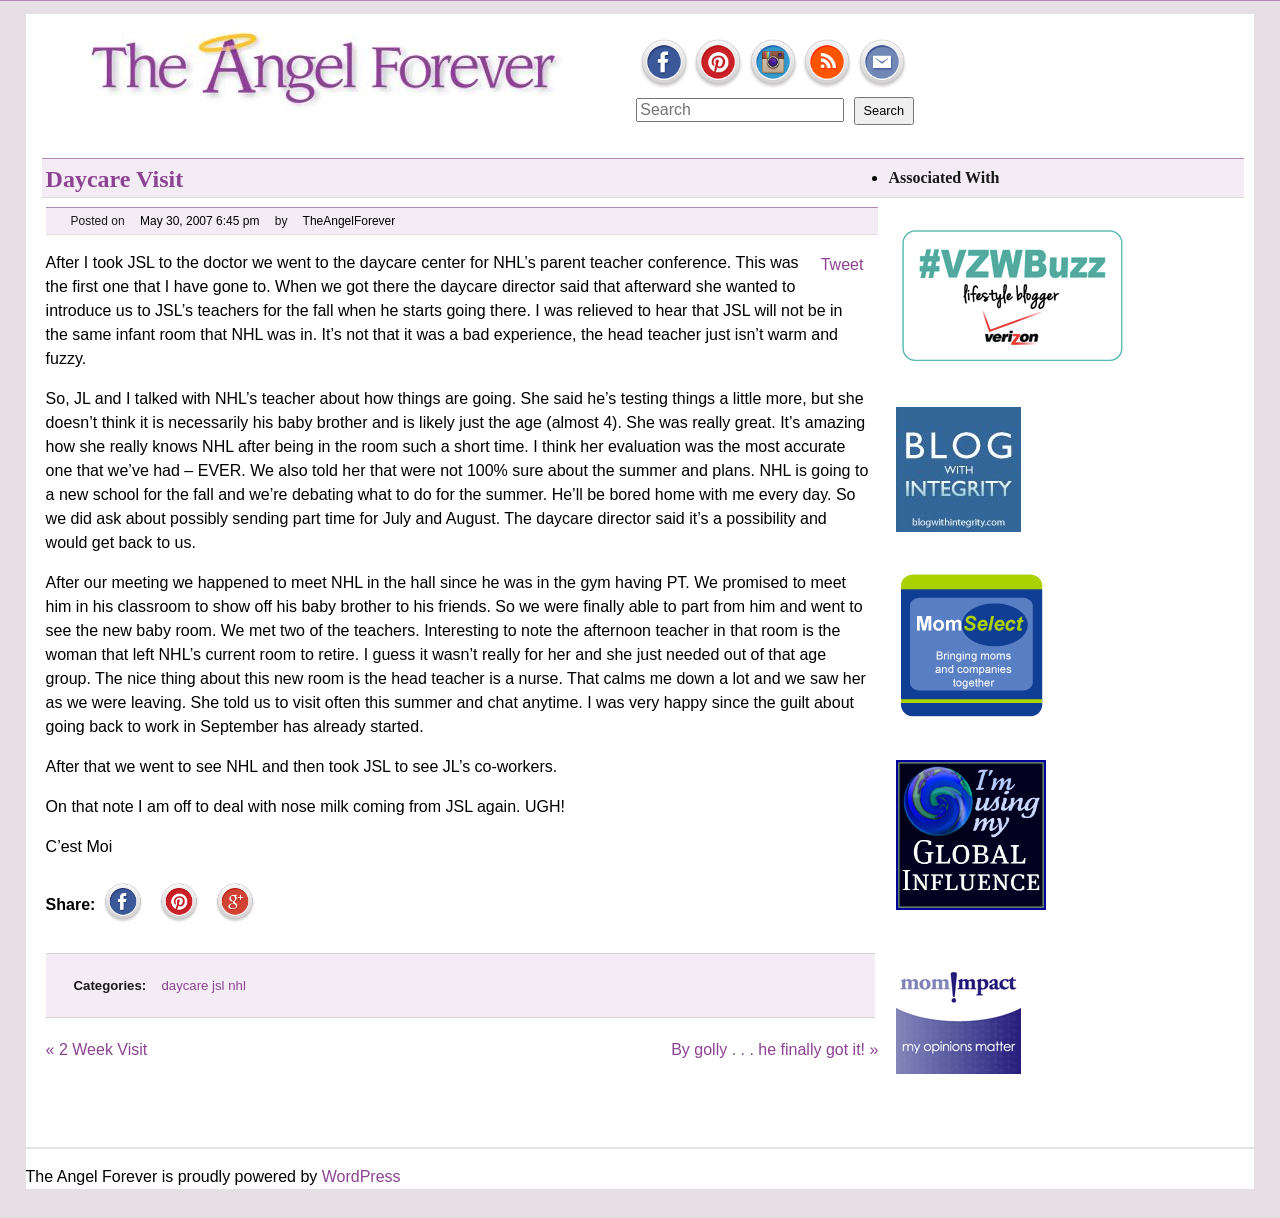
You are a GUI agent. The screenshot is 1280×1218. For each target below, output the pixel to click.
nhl (237, 985)
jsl (218, 985)
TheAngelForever (349, 221)
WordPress (361, 1176)
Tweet (842, 264)
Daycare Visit (115, 179)
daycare (185, 985)
